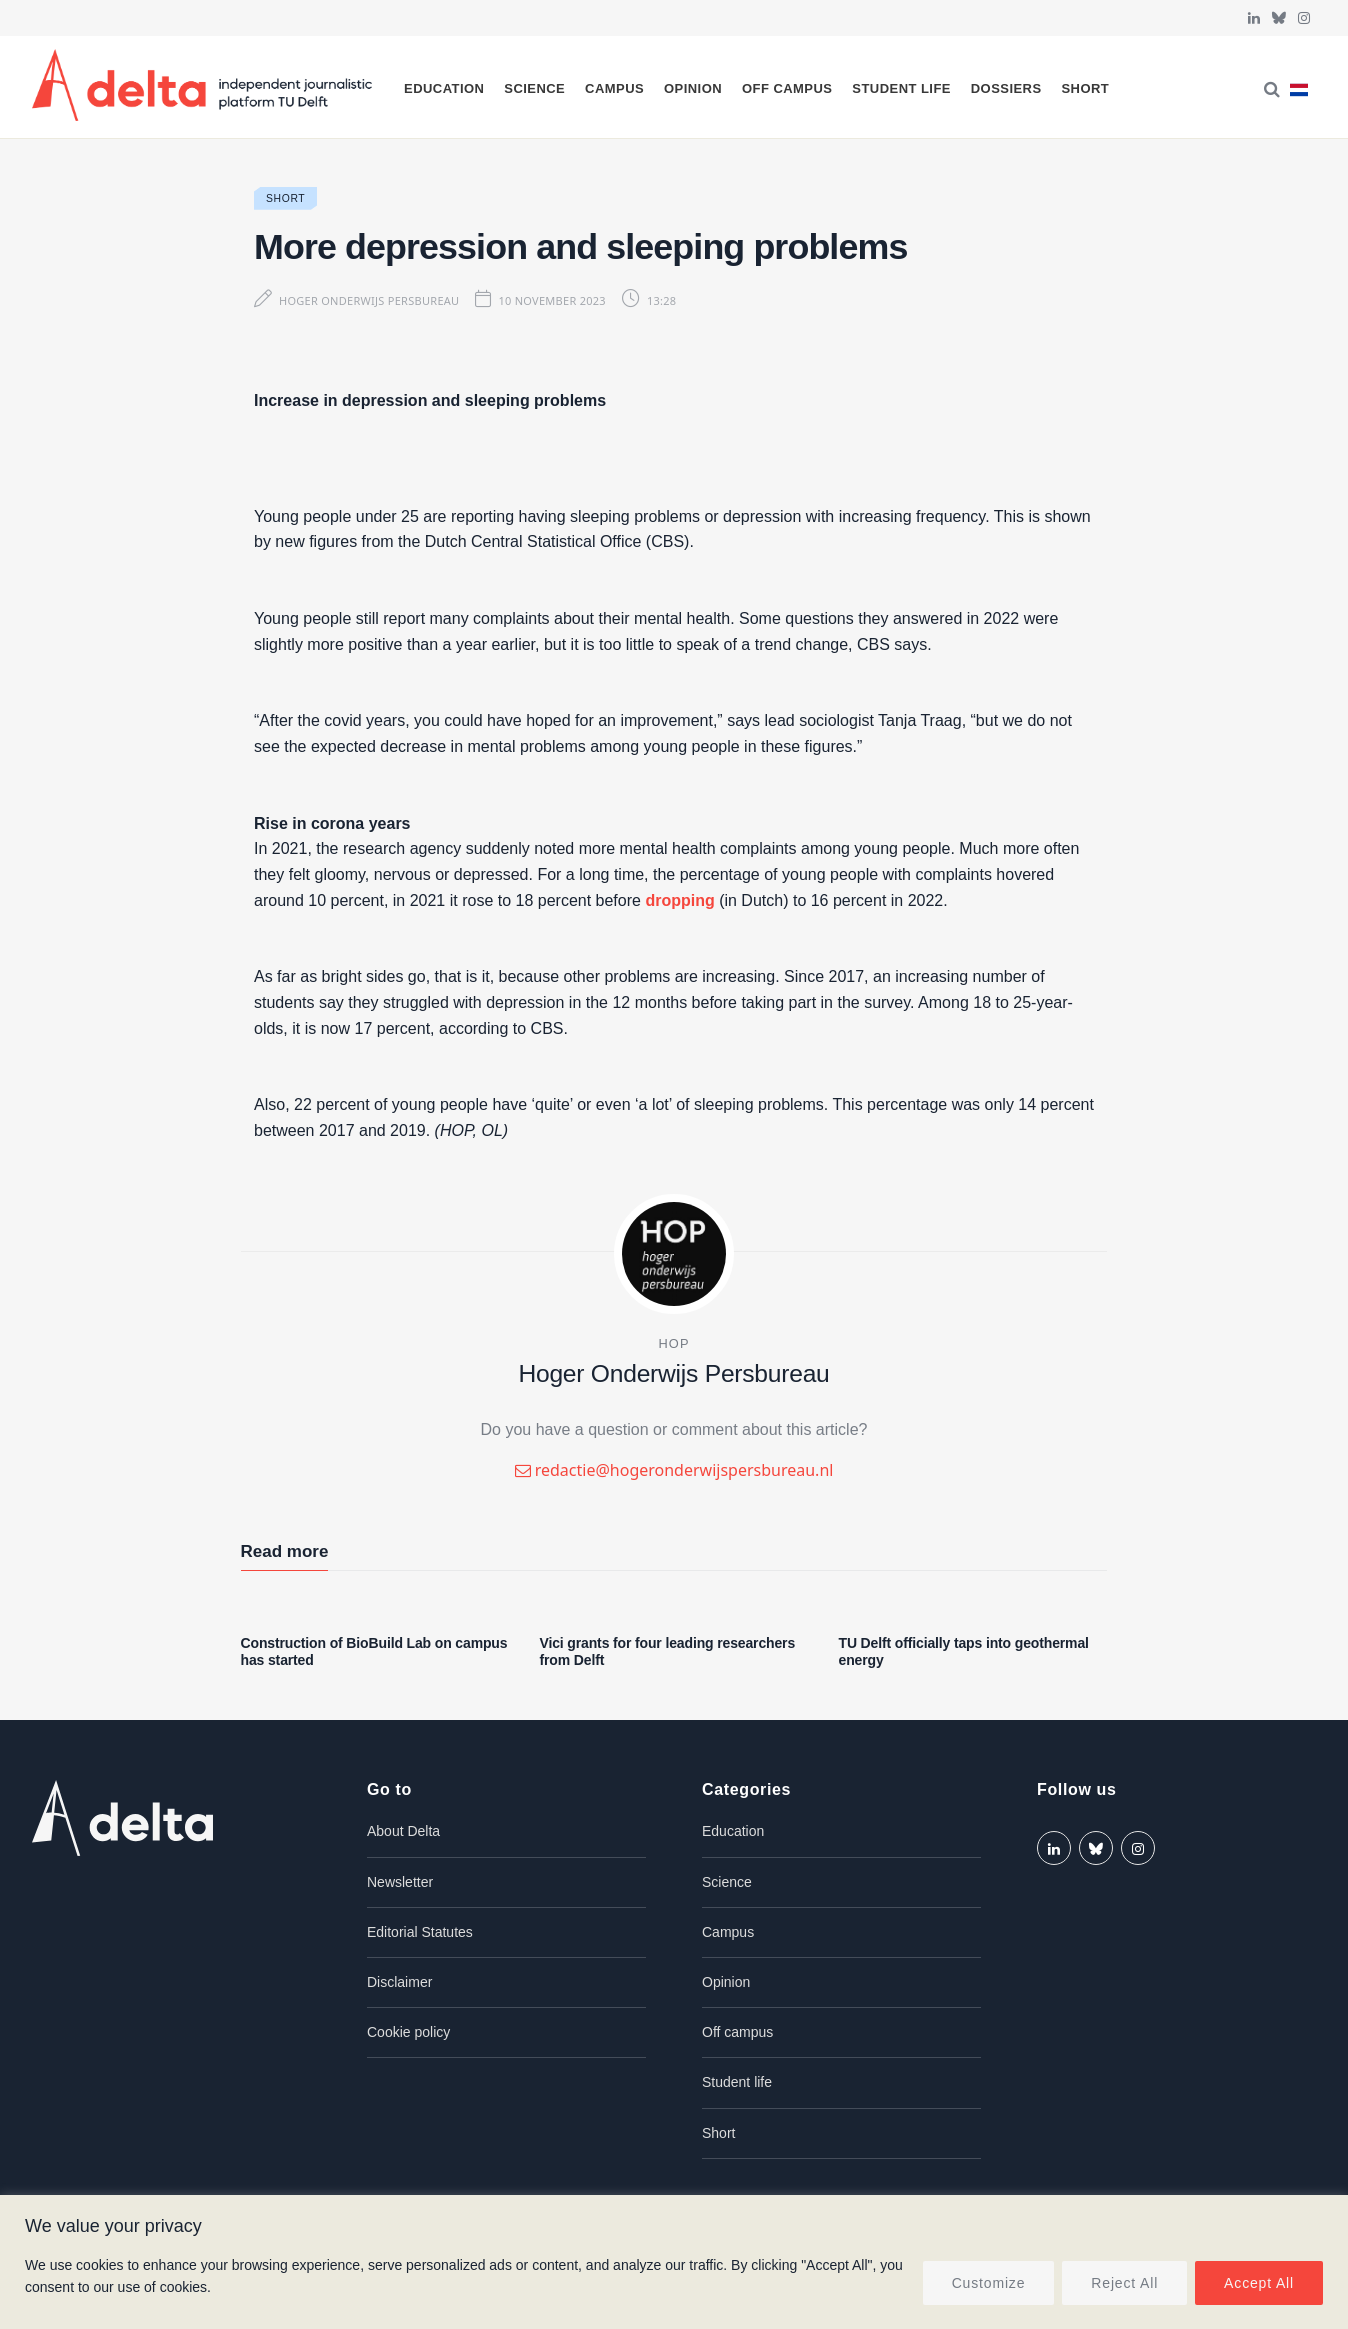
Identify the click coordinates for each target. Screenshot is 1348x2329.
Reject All (1124, 2283)
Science (534, 88)
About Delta (403, 1831)
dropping (679, 900)
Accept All (1259, 2283)
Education (444, 88)
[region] (674, 2262)
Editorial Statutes (420, 1932)
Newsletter (400, 1882)
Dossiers (1006, 88)
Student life (901, 88)
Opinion (693, 88)
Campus (614, 88)
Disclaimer (399, 1982)
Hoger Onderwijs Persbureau (369, 300)
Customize (989, 2283)
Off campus (787, 88)
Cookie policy (408, 2032)
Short (1085, 88)
